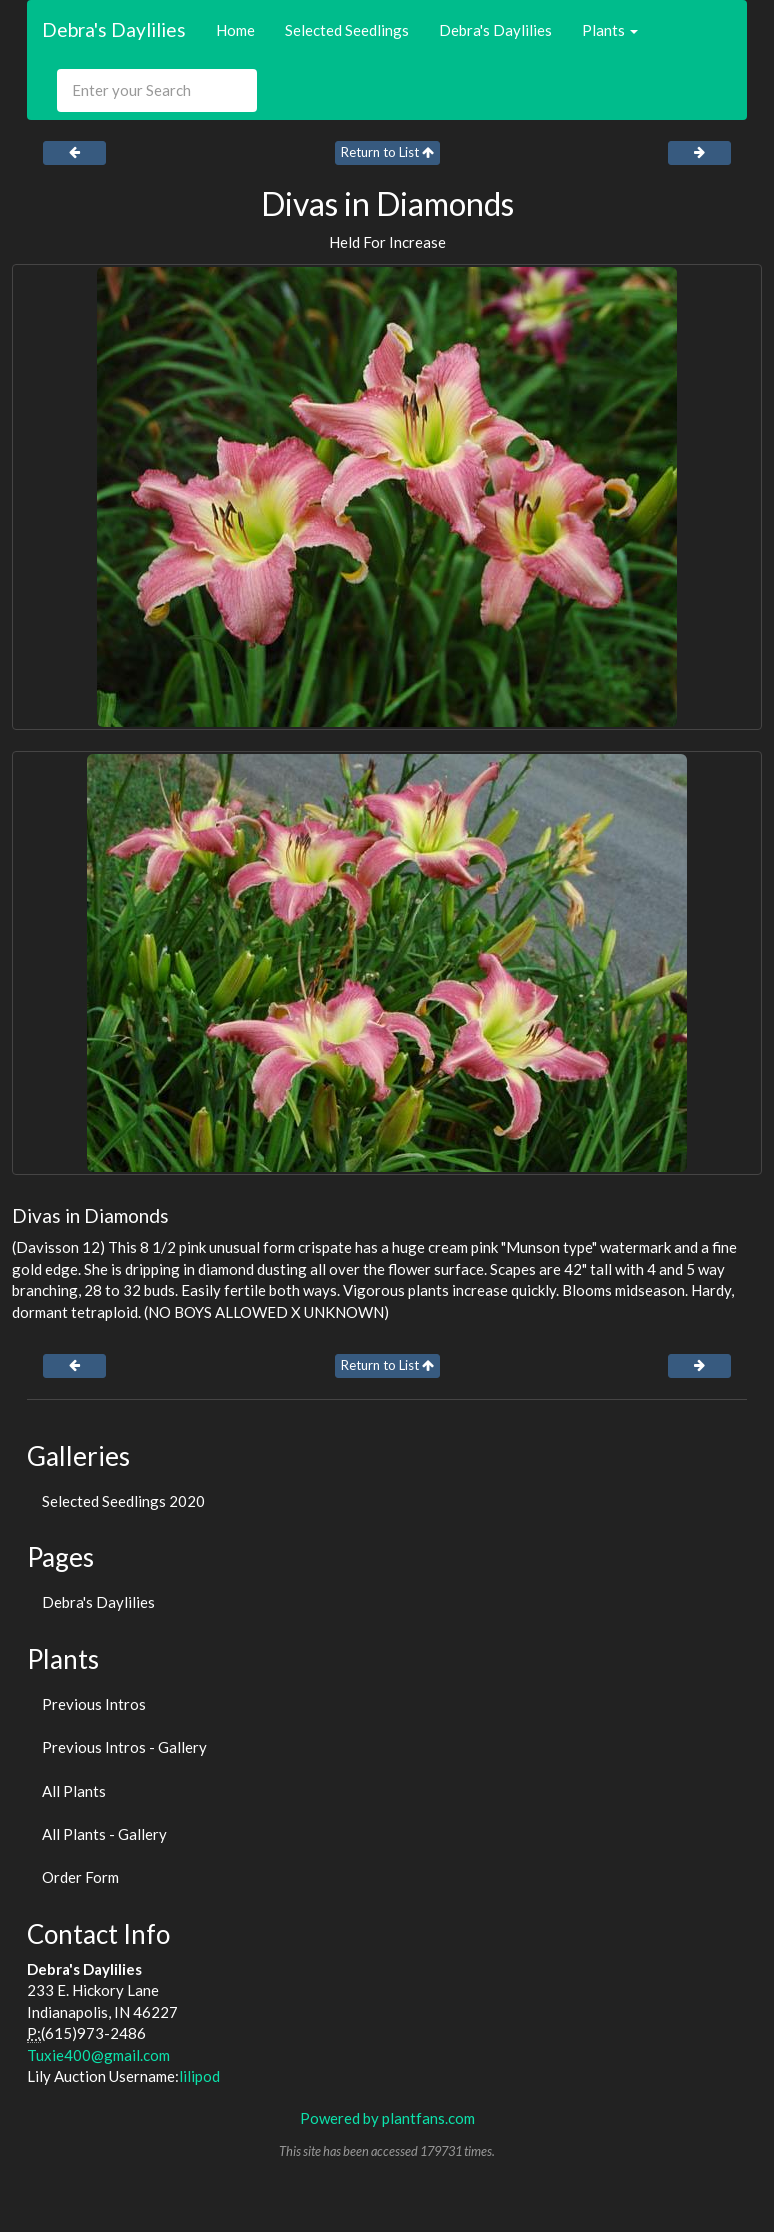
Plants (610, 30)
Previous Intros (94, 1704)
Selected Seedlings (347, 30)
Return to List (387, 152)
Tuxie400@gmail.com (98, 2055)
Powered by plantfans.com (387, 2118)
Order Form (80, 1877)
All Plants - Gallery (104, 1834)
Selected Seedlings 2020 (123, 1501)
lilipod (199, 2076)
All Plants (74, 1791)
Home (235, 30)
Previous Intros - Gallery (124, 1747)
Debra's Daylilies (114, 29)
